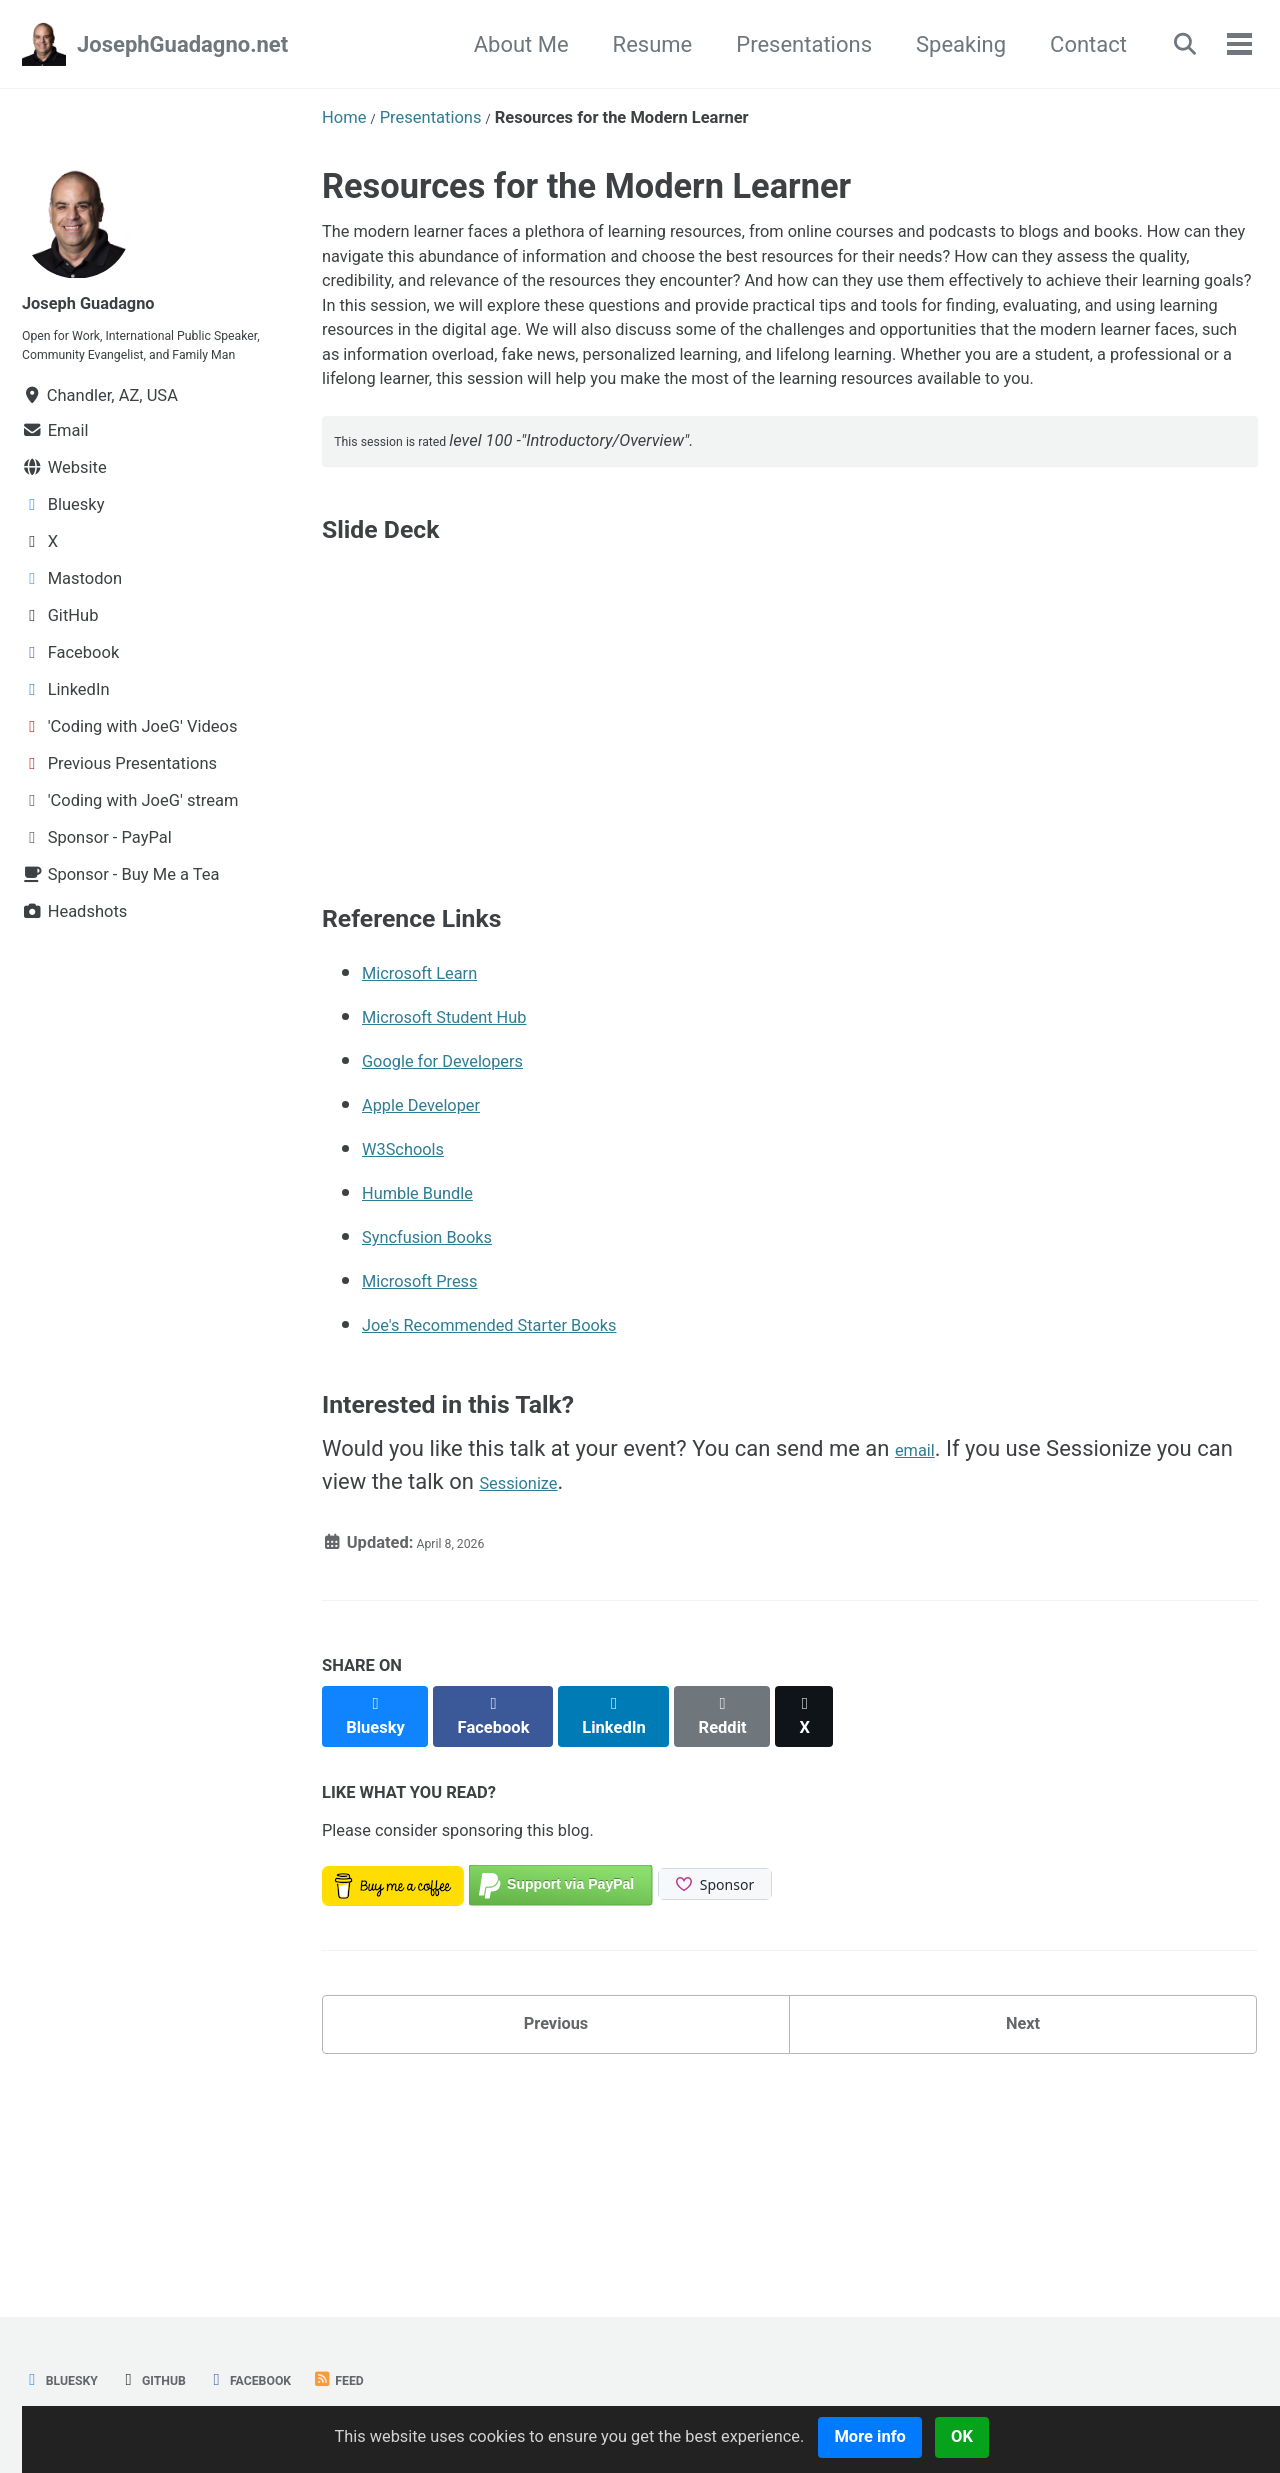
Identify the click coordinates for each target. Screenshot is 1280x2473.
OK (1047, 2436)
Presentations (785, 44)
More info (951, 2436)
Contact (1069, 44)
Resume (633, 44)
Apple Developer (441, 1279)
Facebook (295, 2379)
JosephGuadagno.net (182, 44)
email (922, 1623)
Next (1023, 2211)
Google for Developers (470, 1235)
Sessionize (531, 1656)
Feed (400, 2379)
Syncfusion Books (449, 1411)
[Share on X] (851, 1881)
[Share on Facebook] (509, 1881)
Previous (556, 2211)
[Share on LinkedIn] (639, 1881)
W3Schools (417, 1323)
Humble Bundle (436, 1367)
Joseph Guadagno (111, 301)
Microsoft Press (440, 1455)
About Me (501, 44)
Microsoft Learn (439, 1147)
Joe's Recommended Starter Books (533, 1499)
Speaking (942, 44)
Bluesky (69, 2379)
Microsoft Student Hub (473, 1191)
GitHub (179, 2379)
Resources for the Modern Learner (586, 186)
